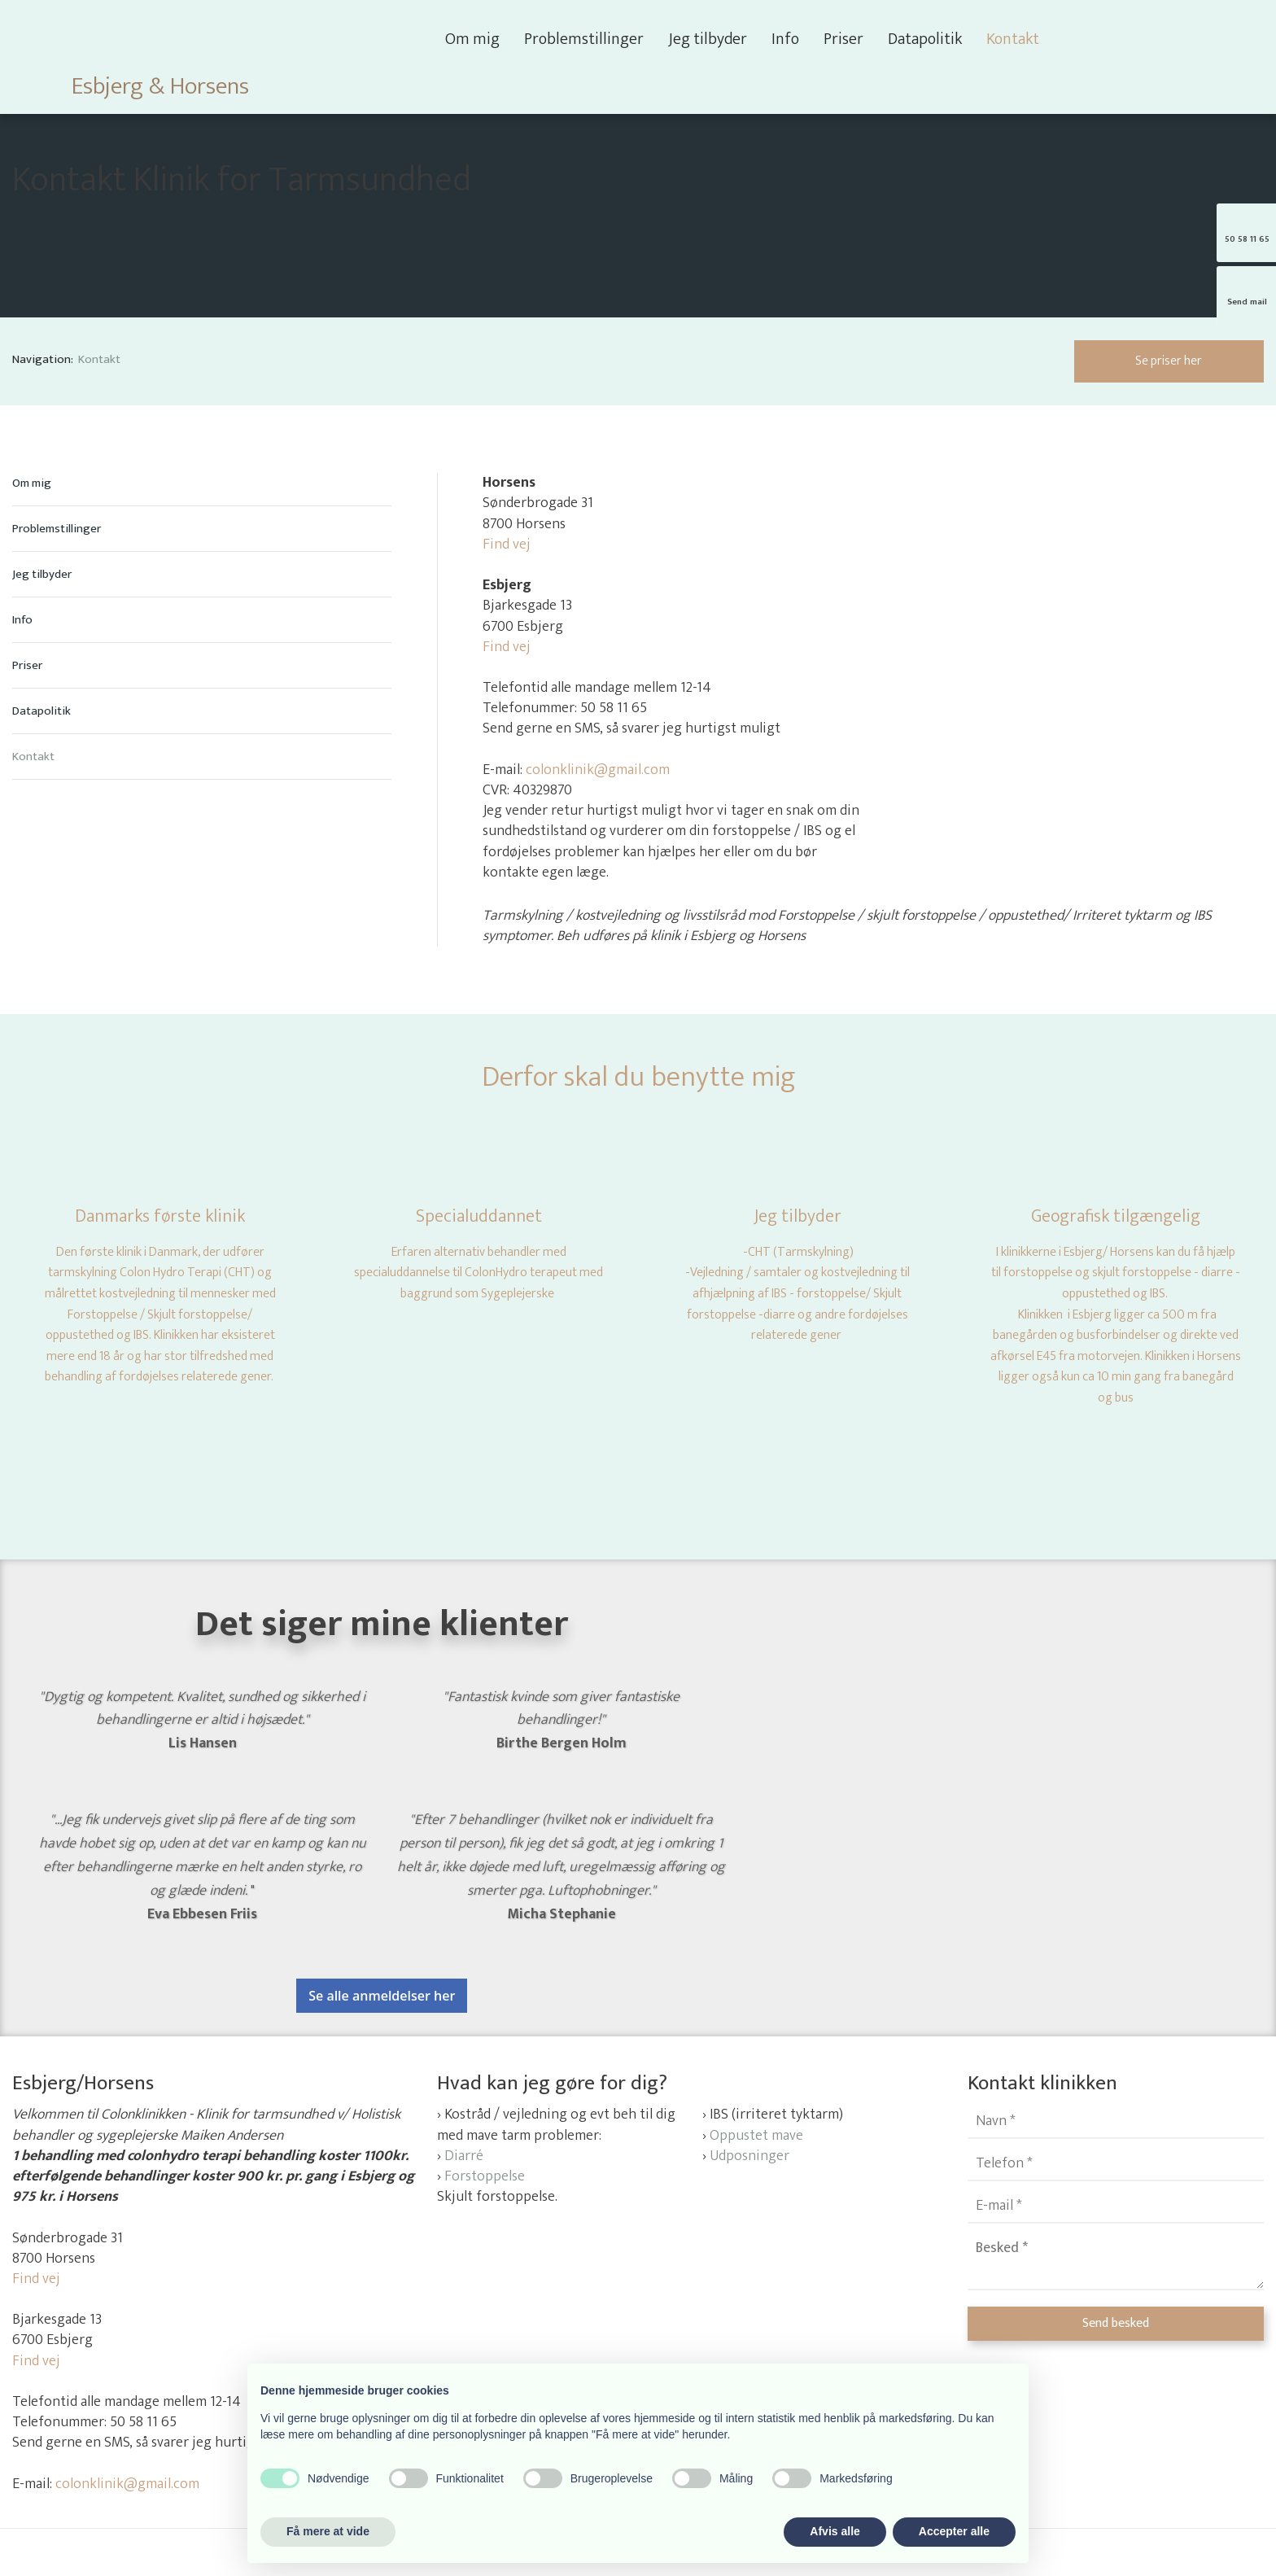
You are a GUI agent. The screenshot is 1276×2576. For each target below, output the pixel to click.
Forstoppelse (484, 2176)
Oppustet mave (756, 2135)
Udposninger (749, 2156)
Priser (843, 39)
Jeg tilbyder (707, 39)
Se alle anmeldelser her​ (381, 1996)
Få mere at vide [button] (327, 2531)
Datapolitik (925, 39)
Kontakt (1012, 39)
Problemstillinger (584, 39)
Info (785, 39)
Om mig (472, 39)
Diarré (463, 2156)
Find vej (507, 544)
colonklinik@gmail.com (598, 770)
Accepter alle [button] (954, 2531)
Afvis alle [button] (834, 2531)
